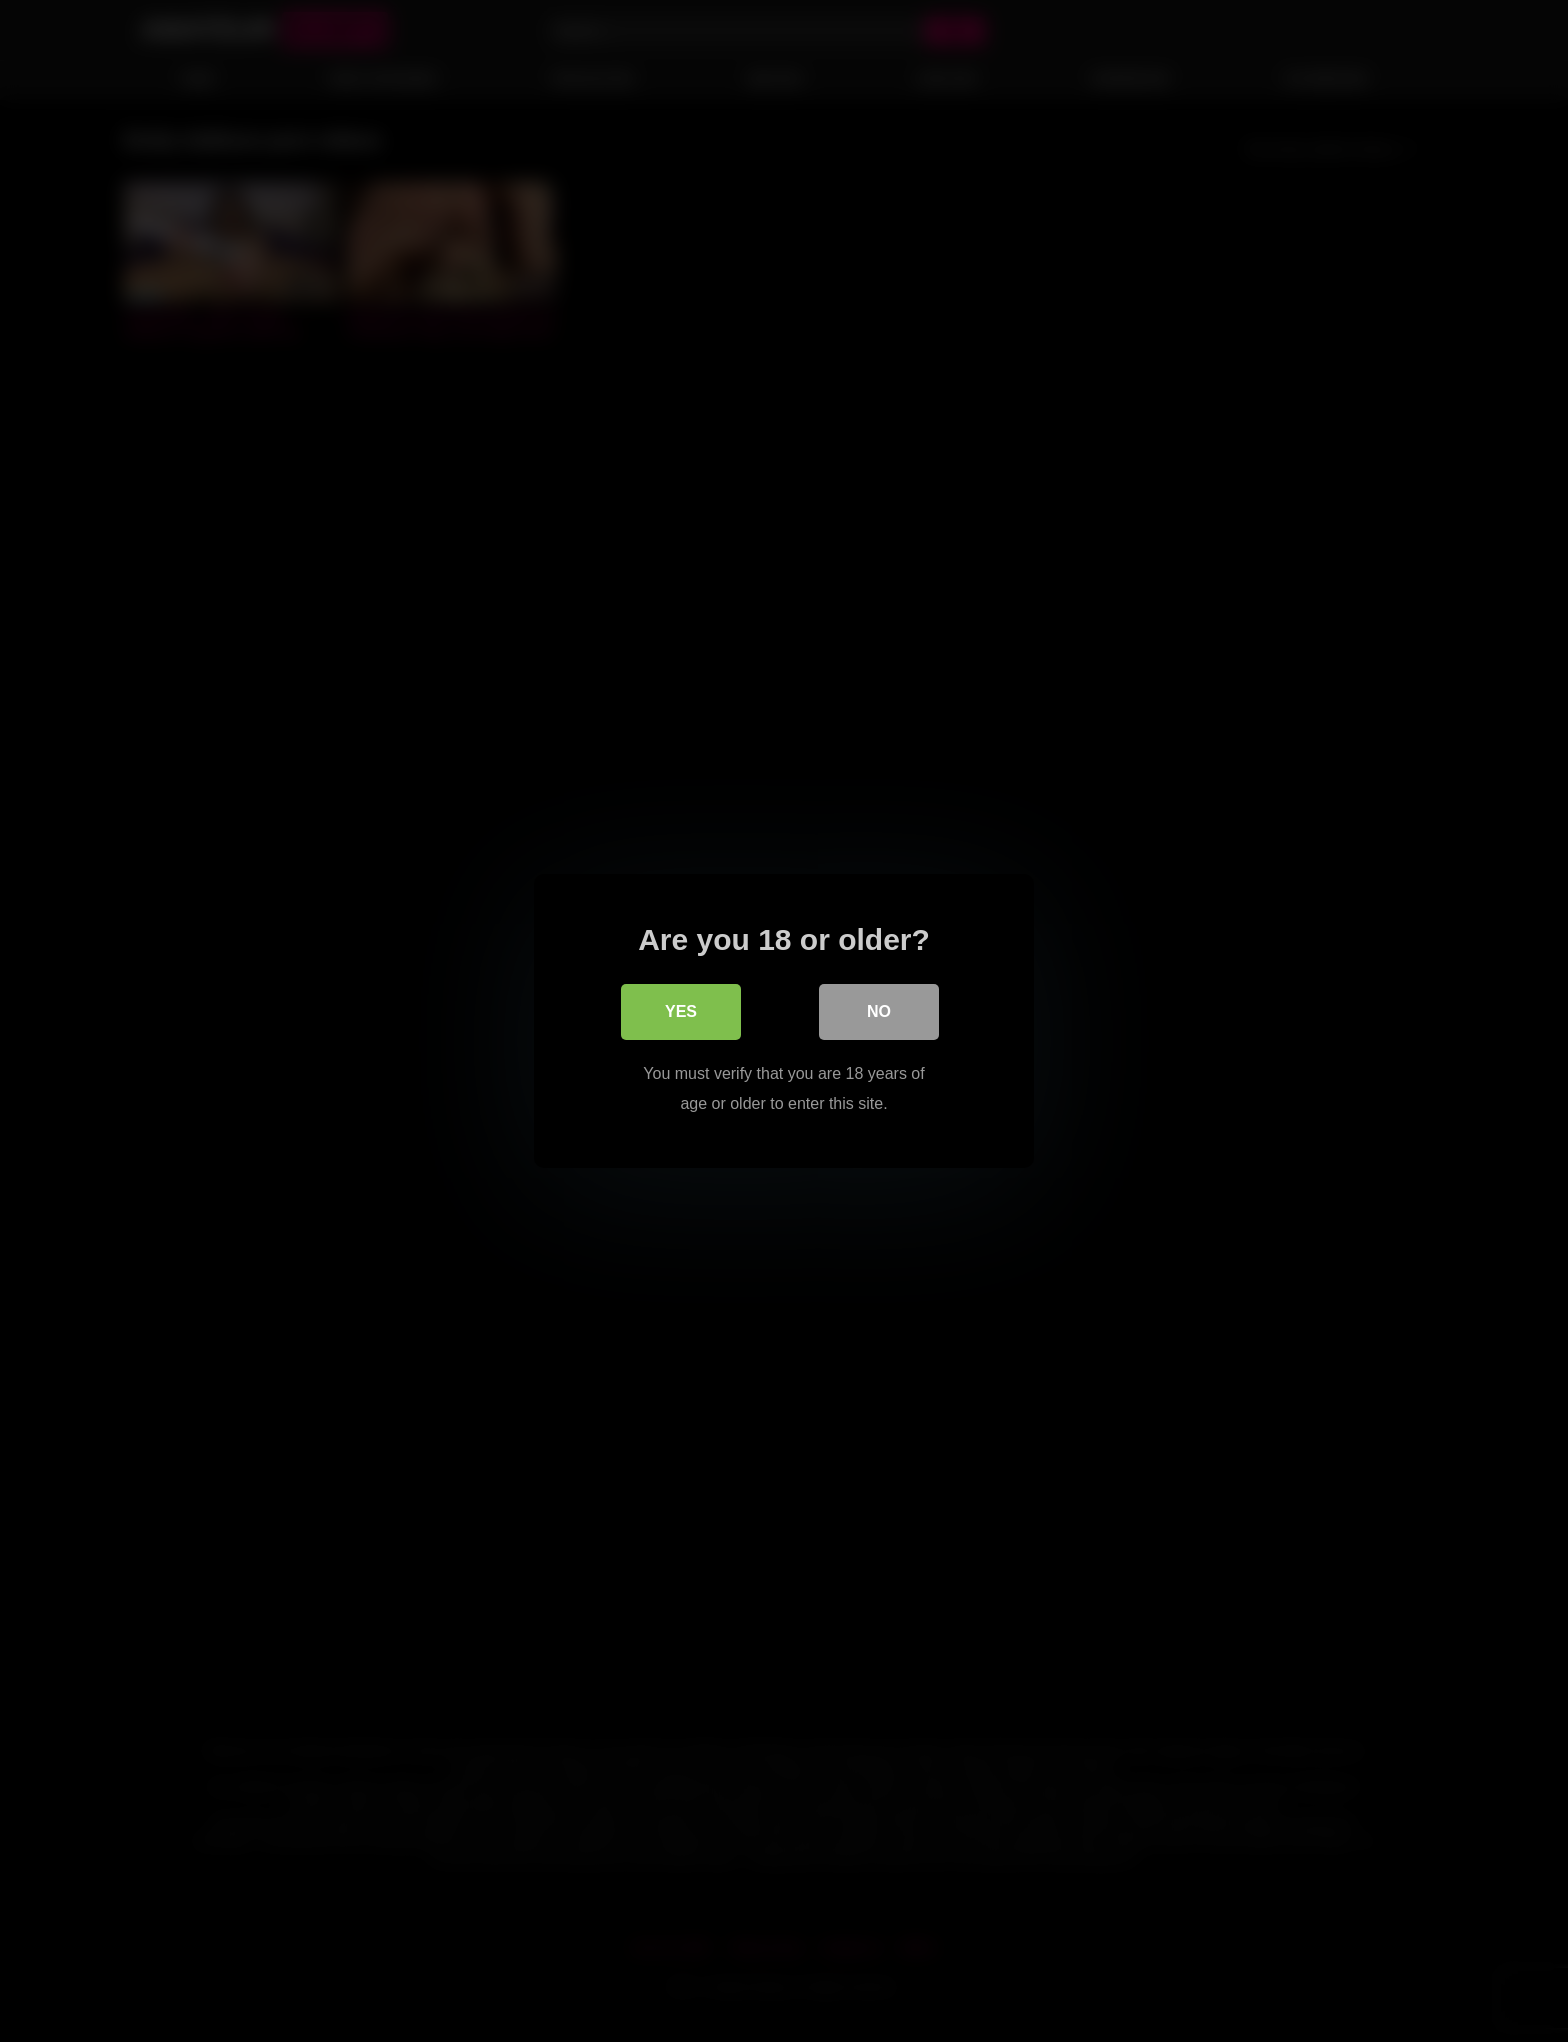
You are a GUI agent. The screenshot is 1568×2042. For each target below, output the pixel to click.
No (879, 1011)
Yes (681, 1011)
